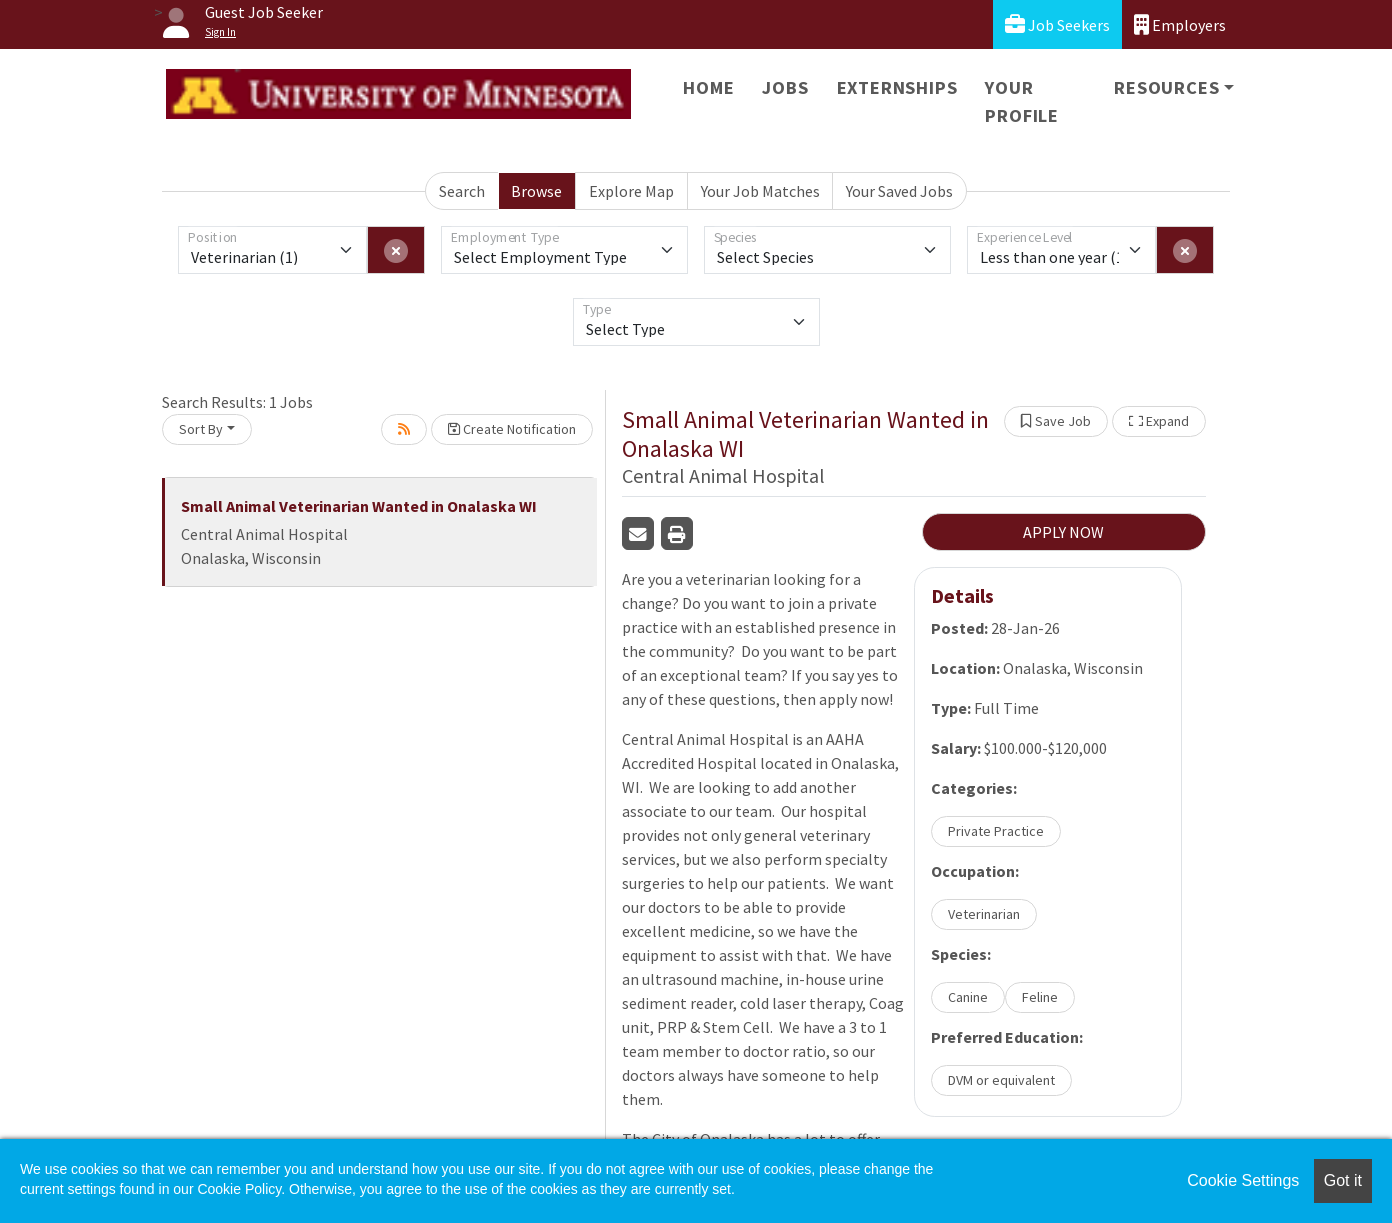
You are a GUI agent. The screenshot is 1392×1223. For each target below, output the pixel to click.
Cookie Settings (1243, 1180)
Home (708, 87)
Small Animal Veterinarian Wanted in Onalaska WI (359, 506)
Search (462, 191)
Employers (1180, 24)
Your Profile (1022, 101)
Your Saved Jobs (899, 191)
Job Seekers (1057, 24)
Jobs (785, 87)
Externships (897, 87)
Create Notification (512, 429)
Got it (1343, 1180)
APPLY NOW (1063, 532)
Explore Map (631, 191)
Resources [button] (1166, 87)
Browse (536, 191)
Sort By (201, 429)
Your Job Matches (760, 191)
